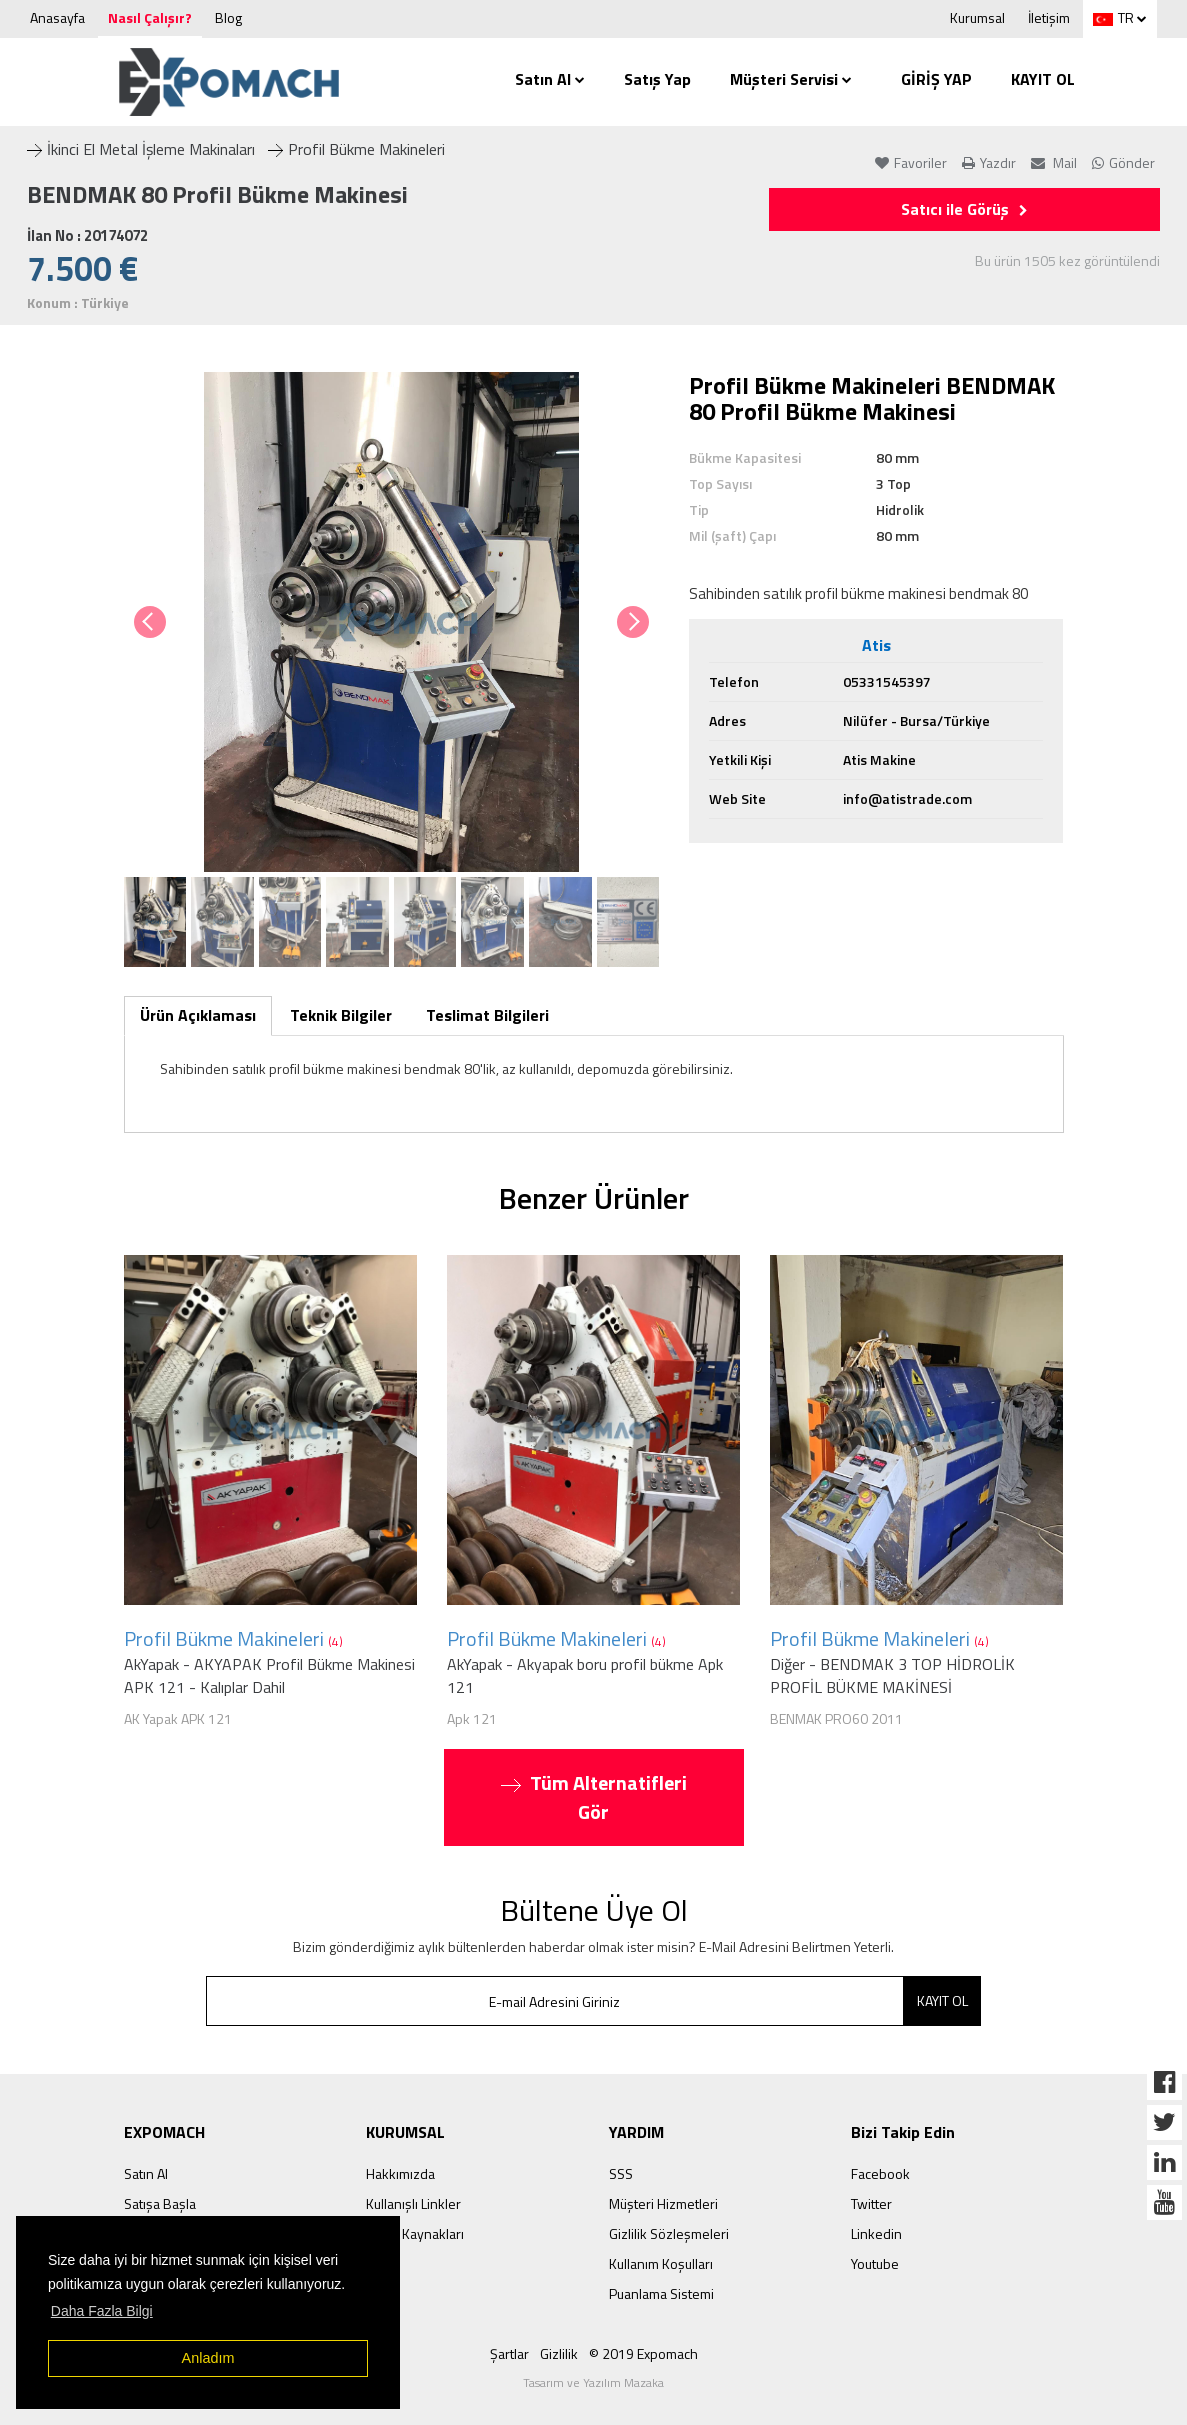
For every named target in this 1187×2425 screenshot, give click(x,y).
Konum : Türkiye (78, 303)
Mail (1054, 162)
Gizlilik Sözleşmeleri (669, 2233)
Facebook (880, 2173)
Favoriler (911, 162)
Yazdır (989, 162)
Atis (876, 645)
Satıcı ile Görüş (964, 209)
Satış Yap (657, 79)
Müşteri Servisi (791, 79)
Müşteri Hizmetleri (663, 2203)
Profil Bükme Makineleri (356, 149)
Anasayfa (57, 17)
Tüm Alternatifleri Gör (594, 1797)
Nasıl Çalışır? (150, 17)
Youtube (875, 2263)
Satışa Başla (160, 2203)
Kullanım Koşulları (661, 2263)
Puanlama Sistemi (661, 2293)
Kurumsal (977, 17)
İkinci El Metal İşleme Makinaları (141, 149)
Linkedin (876, 2233)
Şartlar (509, 2353)
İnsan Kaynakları (415, 2233)
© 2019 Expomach (643, 2353)
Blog (228, 17)
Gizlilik (559, 2353)
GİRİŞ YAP (936, 79)
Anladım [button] (208, 2358)
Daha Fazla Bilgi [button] (102, 2311)
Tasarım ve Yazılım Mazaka (593, 2382)
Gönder (1123, 162)
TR (1113, 17)
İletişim (1049, 17)
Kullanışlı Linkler (413, 2203)
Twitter (871, 2203)
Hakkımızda (400, 2173)
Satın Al (550, 79)
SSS (621, 2173)
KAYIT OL (1043, 79)
